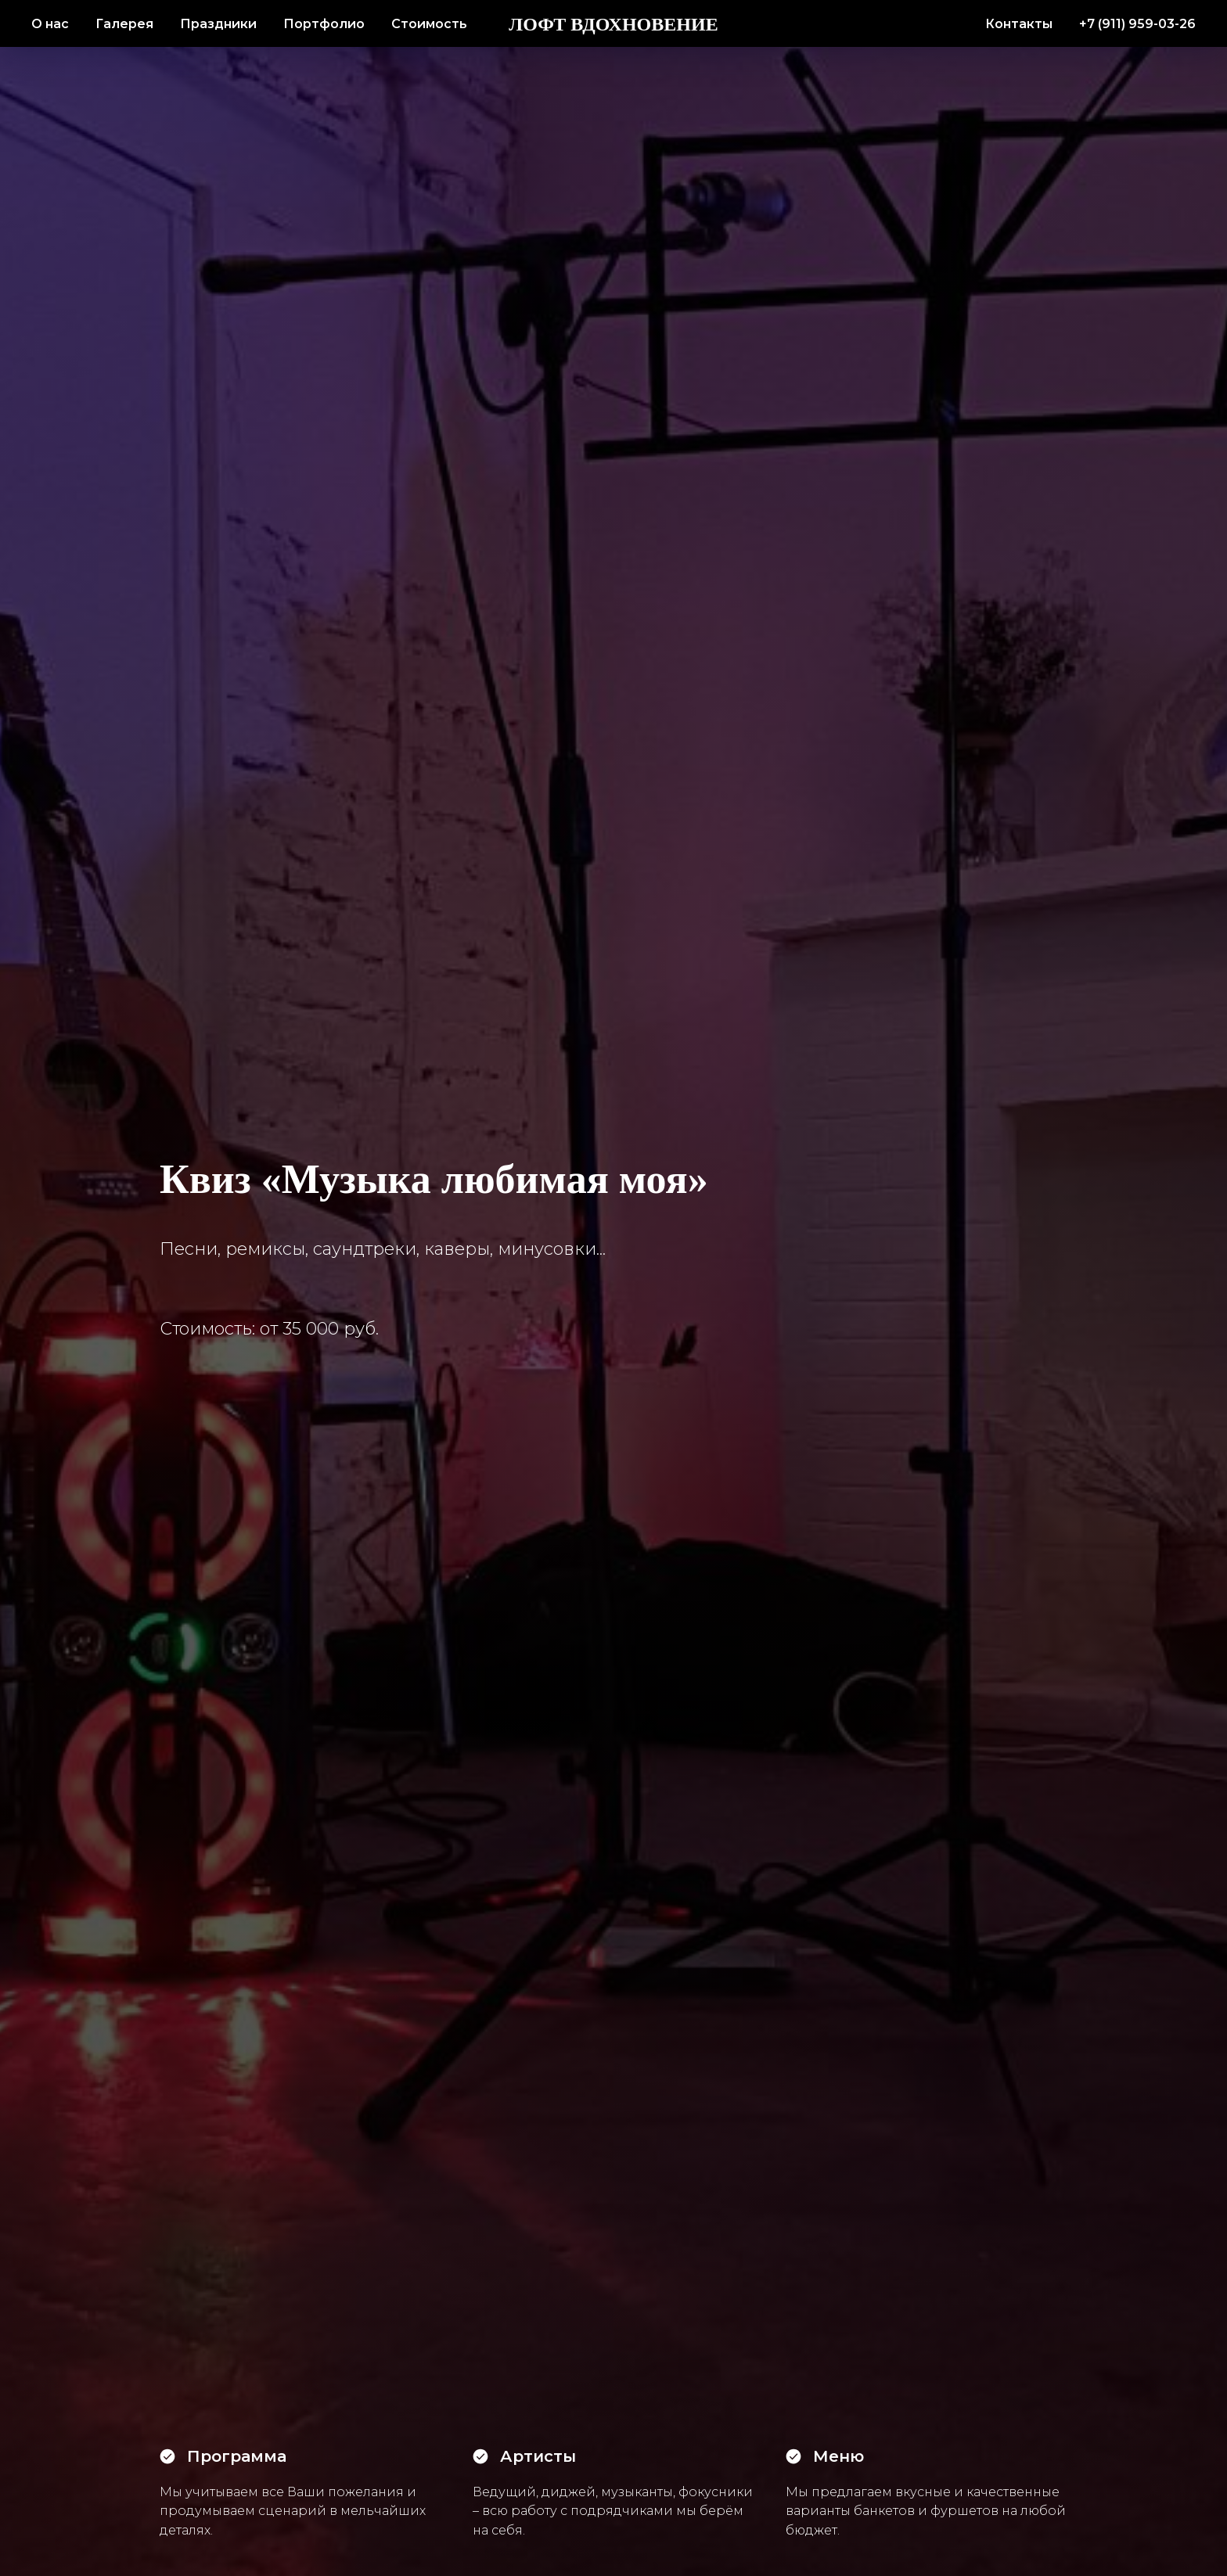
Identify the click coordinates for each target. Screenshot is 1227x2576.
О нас (50, 23)
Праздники (218, 23)
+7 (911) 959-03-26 (1137, 23)
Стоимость (429, 23)
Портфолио (324, 23)
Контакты (1018, 23)
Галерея (124, 23)
